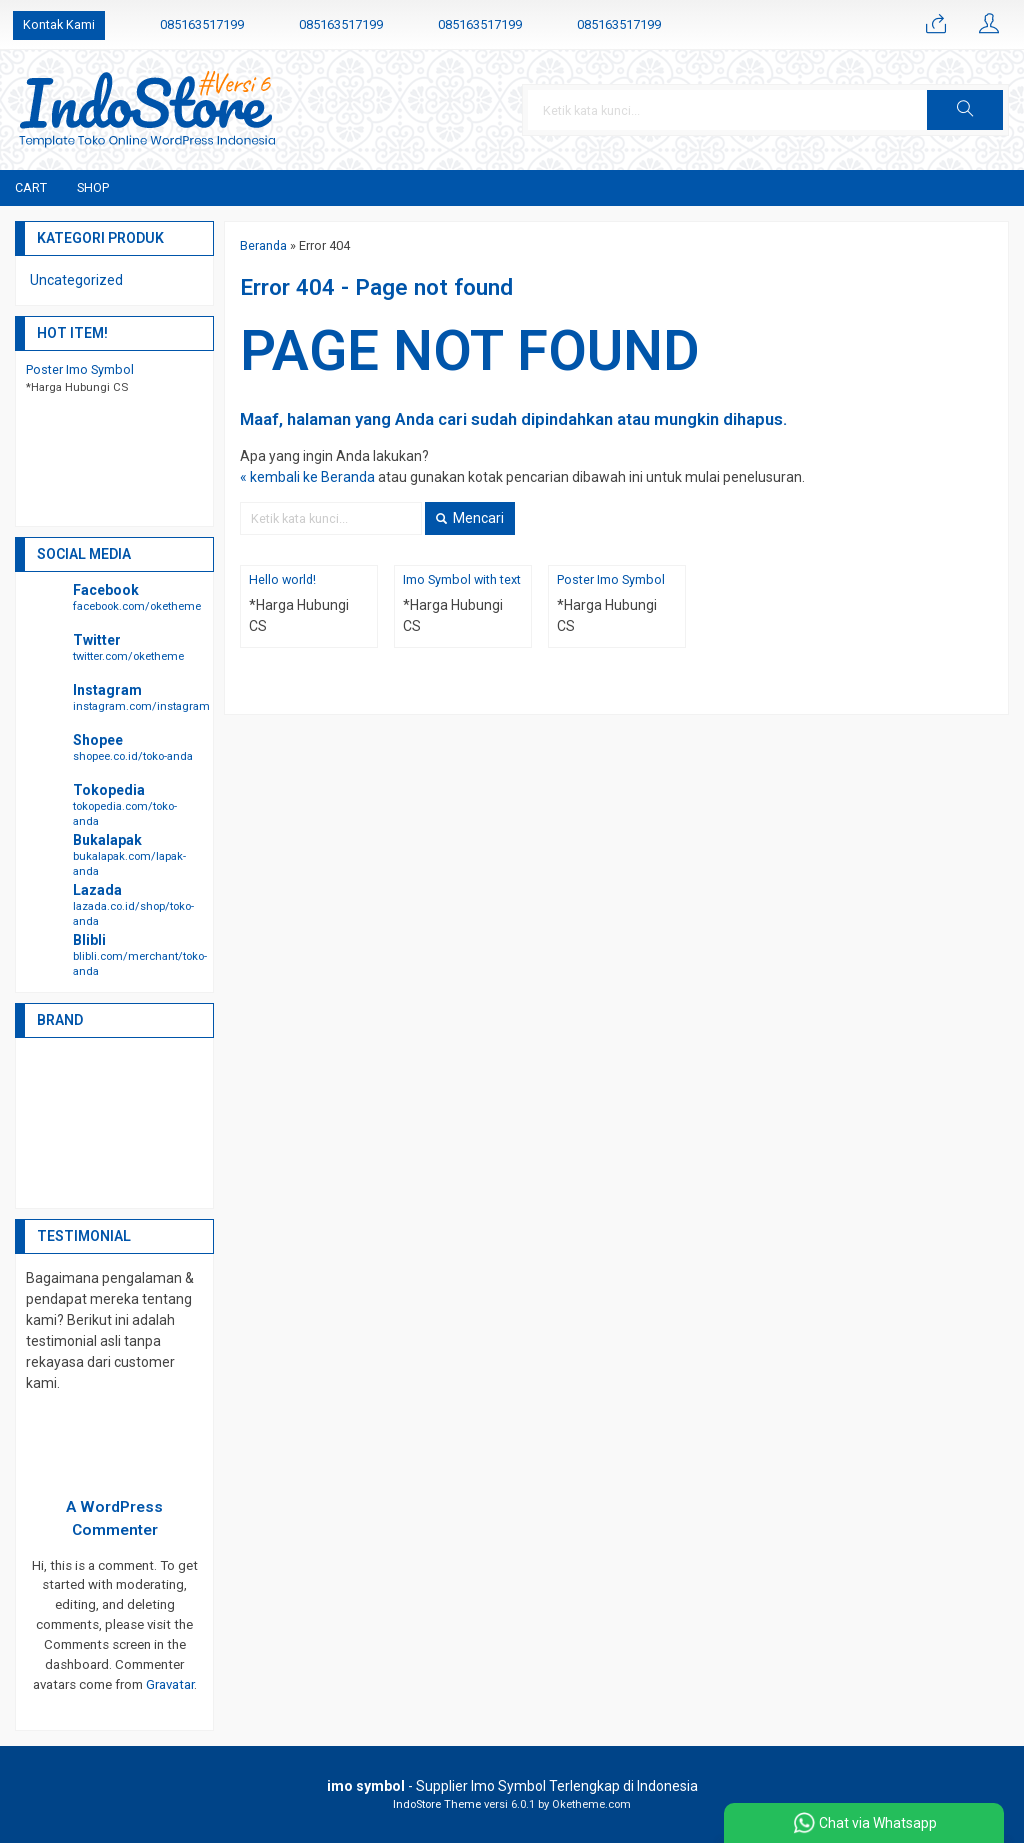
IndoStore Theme (437, 1804)
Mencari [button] (470, 518)
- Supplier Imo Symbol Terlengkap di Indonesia (512, 1786)
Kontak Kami (59, 24)
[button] (965, 110)
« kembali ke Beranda (307, 477)
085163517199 (202, 24)
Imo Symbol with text (462, 579)
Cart (31, 187)
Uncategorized (76, 280)
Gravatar (170, 1684)
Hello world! (282, 579)
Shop (93, 187)
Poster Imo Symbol (611, 579)
